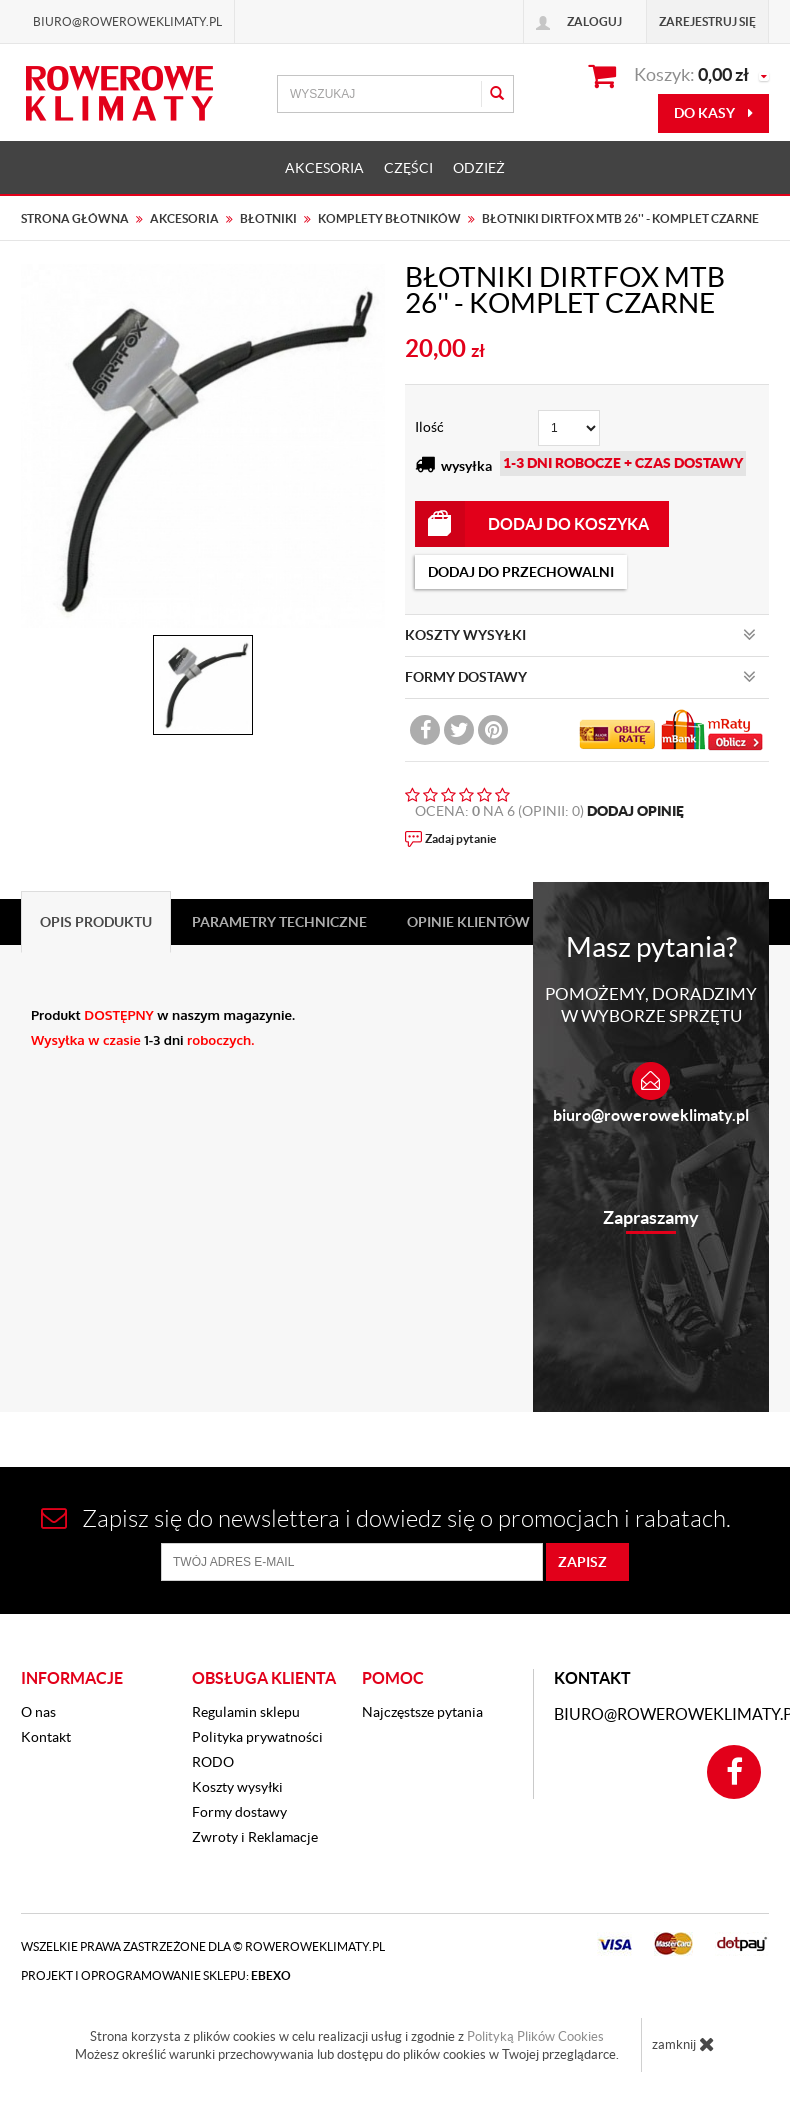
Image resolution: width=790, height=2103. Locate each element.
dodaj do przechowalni (521, 572)
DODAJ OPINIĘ (635, 811)
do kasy (713, 113)
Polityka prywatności (257, 1737)
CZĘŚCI (408, 168)
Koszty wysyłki (237, 1787)
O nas (38, 1712)
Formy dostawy (239, 1812)
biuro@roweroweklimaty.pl (651, 1115)
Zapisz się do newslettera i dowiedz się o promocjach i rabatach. (386, 1518)
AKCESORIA (324, 168)
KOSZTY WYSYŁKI (580, 635)
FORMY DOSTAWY (580, 677)
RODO (213, 1762)
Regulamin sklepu (246, 1712)
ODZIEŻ (479, 168)
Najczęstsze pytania (422, 1712)
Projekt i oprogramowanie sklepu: (156, 1975)
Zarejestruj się (707, 21)
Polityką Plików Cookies (535, 2036)
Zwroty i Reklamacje (255, 1837)
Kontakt (46, 1737)
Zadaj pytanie (460, 838)
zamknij (683, 2044)
